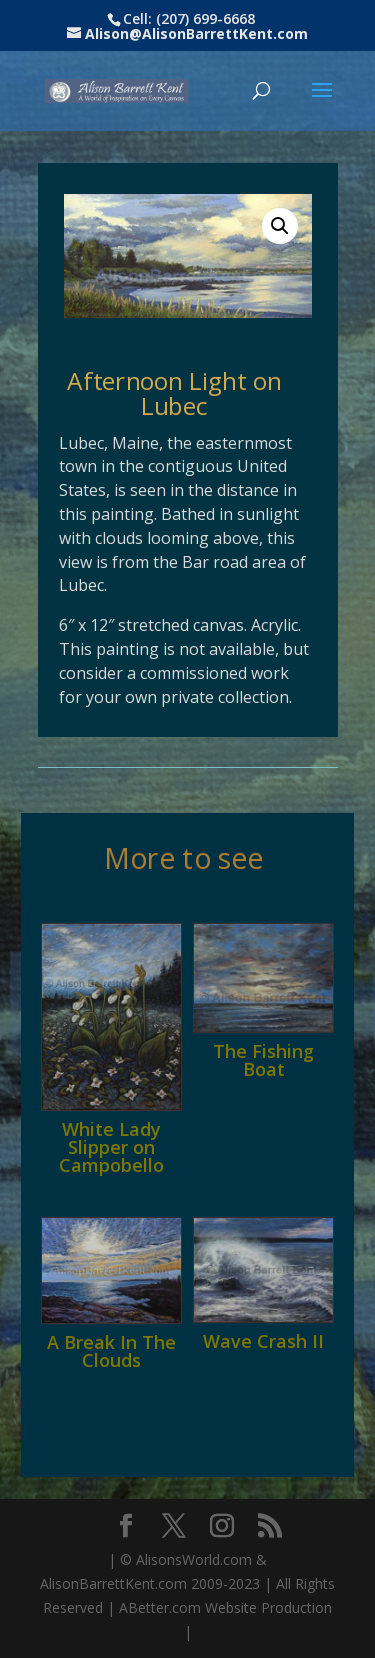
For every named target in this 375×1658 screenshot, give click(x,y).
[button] (280, 226)
